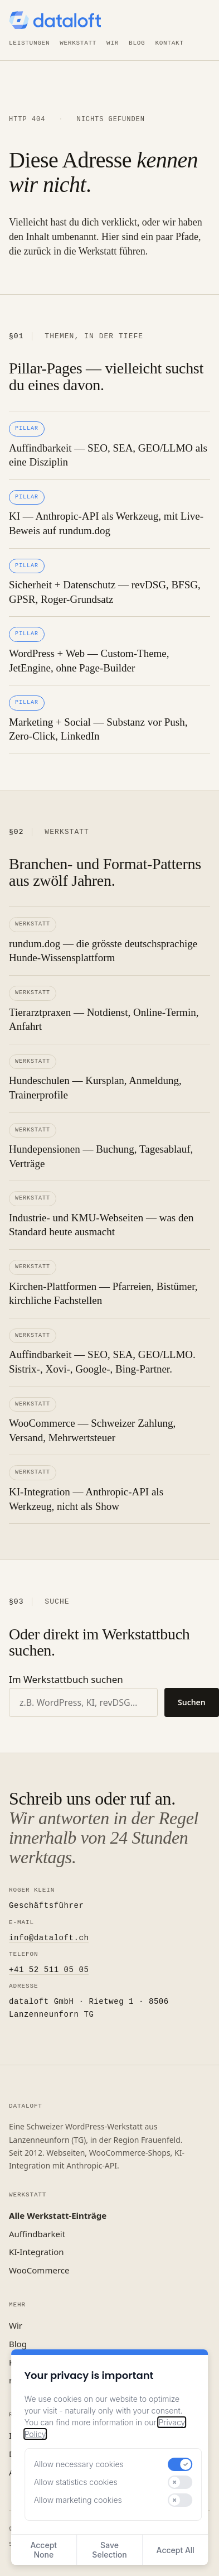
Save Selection (109, 2549)
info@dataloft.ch (49, 1938)
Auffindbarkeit (37, 2233)
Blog (137, 43)
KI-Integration (36, 2251)
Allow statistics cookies (76, 2482)
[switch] (180, 2464)
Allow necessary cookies (79, 2464)
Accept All (175, 2550)
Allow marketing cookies (78, 2500)
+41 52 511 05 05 (49, 1970)
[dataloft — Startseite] (55, 20)
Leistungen (29, 43)
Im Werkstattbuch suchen (66, 1679)
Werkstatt (78, 43)
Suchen (192, 1702)
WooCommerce (39, 2270)
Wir (112, 43)
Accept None (43, 2549)
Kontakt (169, 43)
